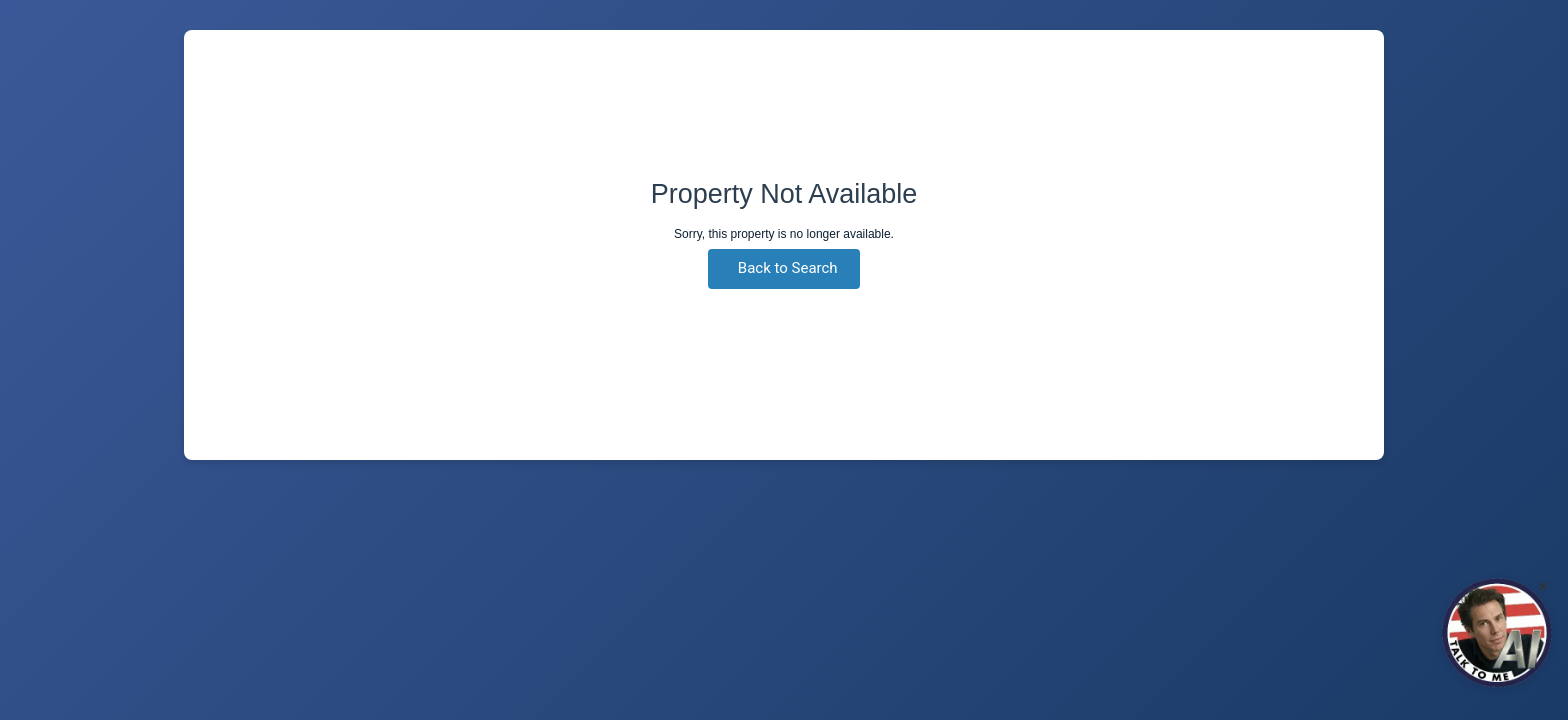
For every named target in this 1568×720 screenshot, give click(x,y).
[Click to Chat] (1497, 633)
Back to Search (788, 268)
